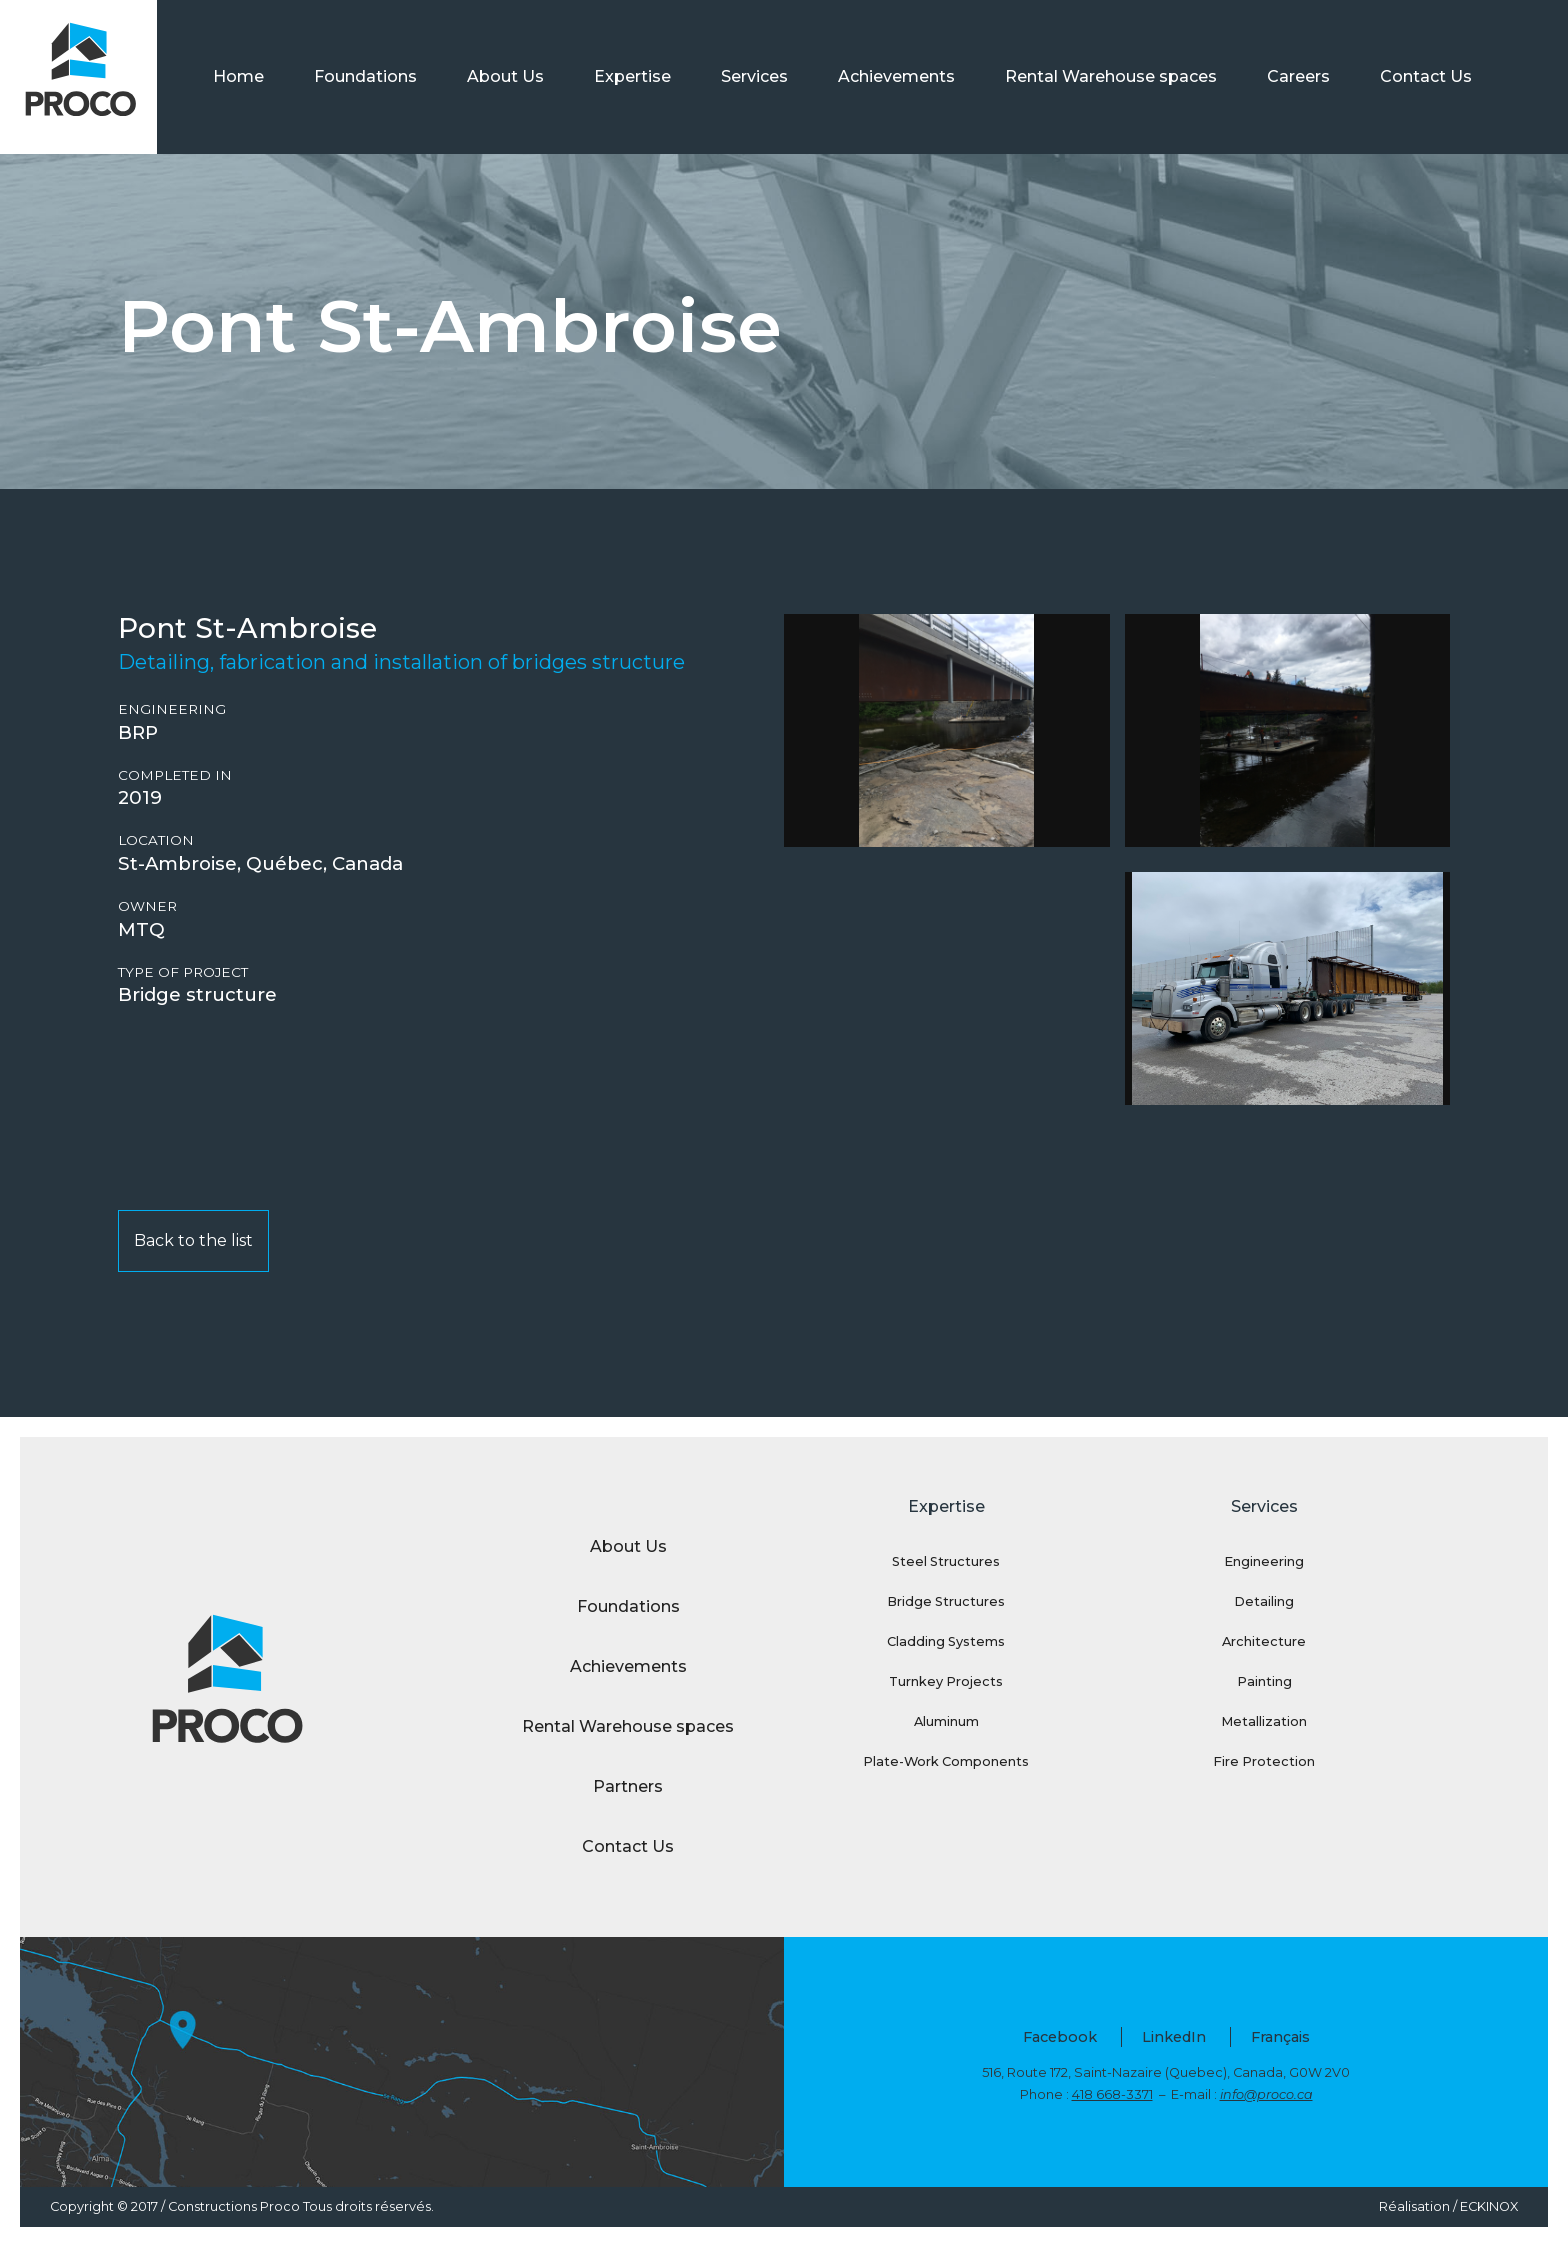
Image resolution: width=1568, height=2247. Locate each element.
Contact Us (1426, 76)
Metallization (1264, 1721)
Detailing (1264, 1601)
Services (754, 76)
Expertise (632, 76)
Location (156, 840)
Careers (1298, 76)
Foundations (365, 76)
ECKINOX (1489, 2206)
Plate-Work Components (946, 1761)
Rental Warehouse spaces (1111, 76)
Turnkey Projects (946, 1681)
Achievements (896, 76)
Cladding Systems (946, 1641)
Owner (147, 906)
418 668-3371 (1112, 2094)
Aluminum (946, 1721)
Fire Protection (1264, 1761)
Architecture (1264, 1641)
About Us (505, 76)
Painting (1264, 1681)
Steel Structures (946, 1561)
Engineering (172, 709)
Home (238, 76)
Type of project (183, 972)
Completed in (175, 775)
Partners (628, 1786)
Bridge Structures (946, 1601)
